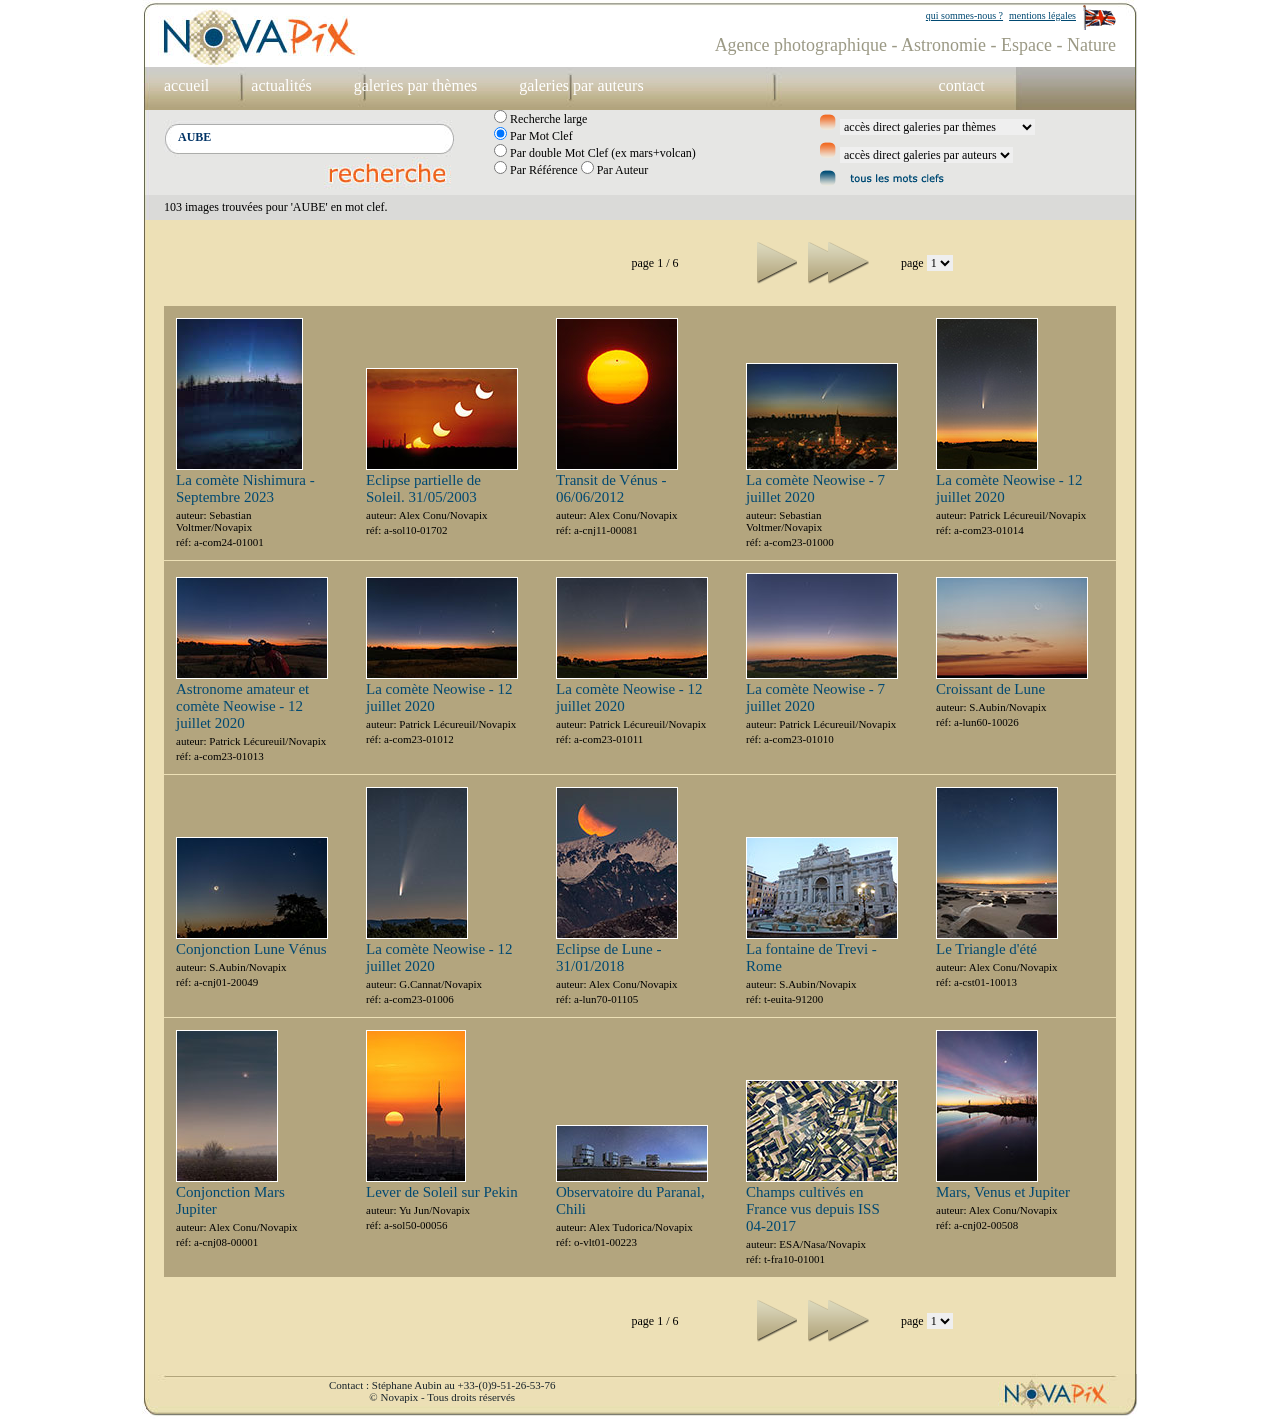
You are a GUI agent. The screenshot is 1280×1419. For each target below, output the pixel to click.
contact (962, 85)
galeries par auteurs (581, 85)
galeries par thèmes (416, 85)
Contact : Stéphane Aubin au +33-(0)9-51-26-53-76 (442, 1385)
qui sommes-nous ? (964, 15)
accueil (186, 85)
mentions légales (1042, 15)
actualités (281, 85)
